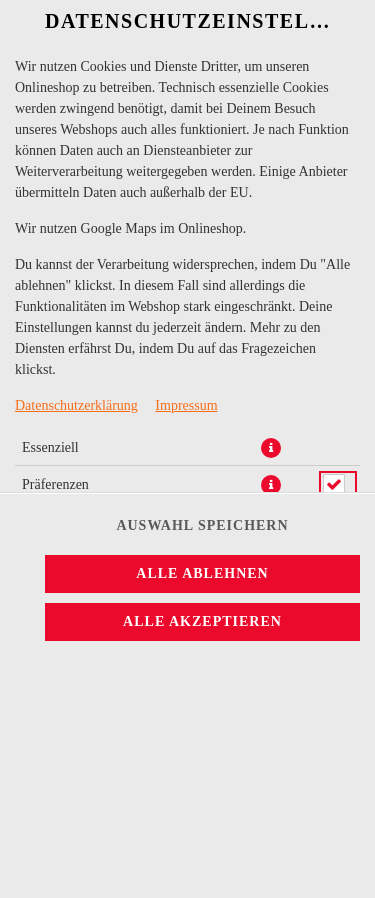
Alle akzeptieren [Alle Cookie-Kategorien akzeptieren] (202, 621)
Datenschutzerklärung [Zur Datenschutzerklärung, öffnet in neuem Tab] (76, 405)
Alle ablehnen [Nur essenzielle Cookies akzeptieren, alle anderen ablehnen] (202, 573)
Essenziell (50, 447)
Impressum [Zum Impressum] (186, 405)
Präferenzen (55, 484)
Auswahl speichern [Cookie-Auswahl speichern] (202, 525)
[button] (271, 448)
